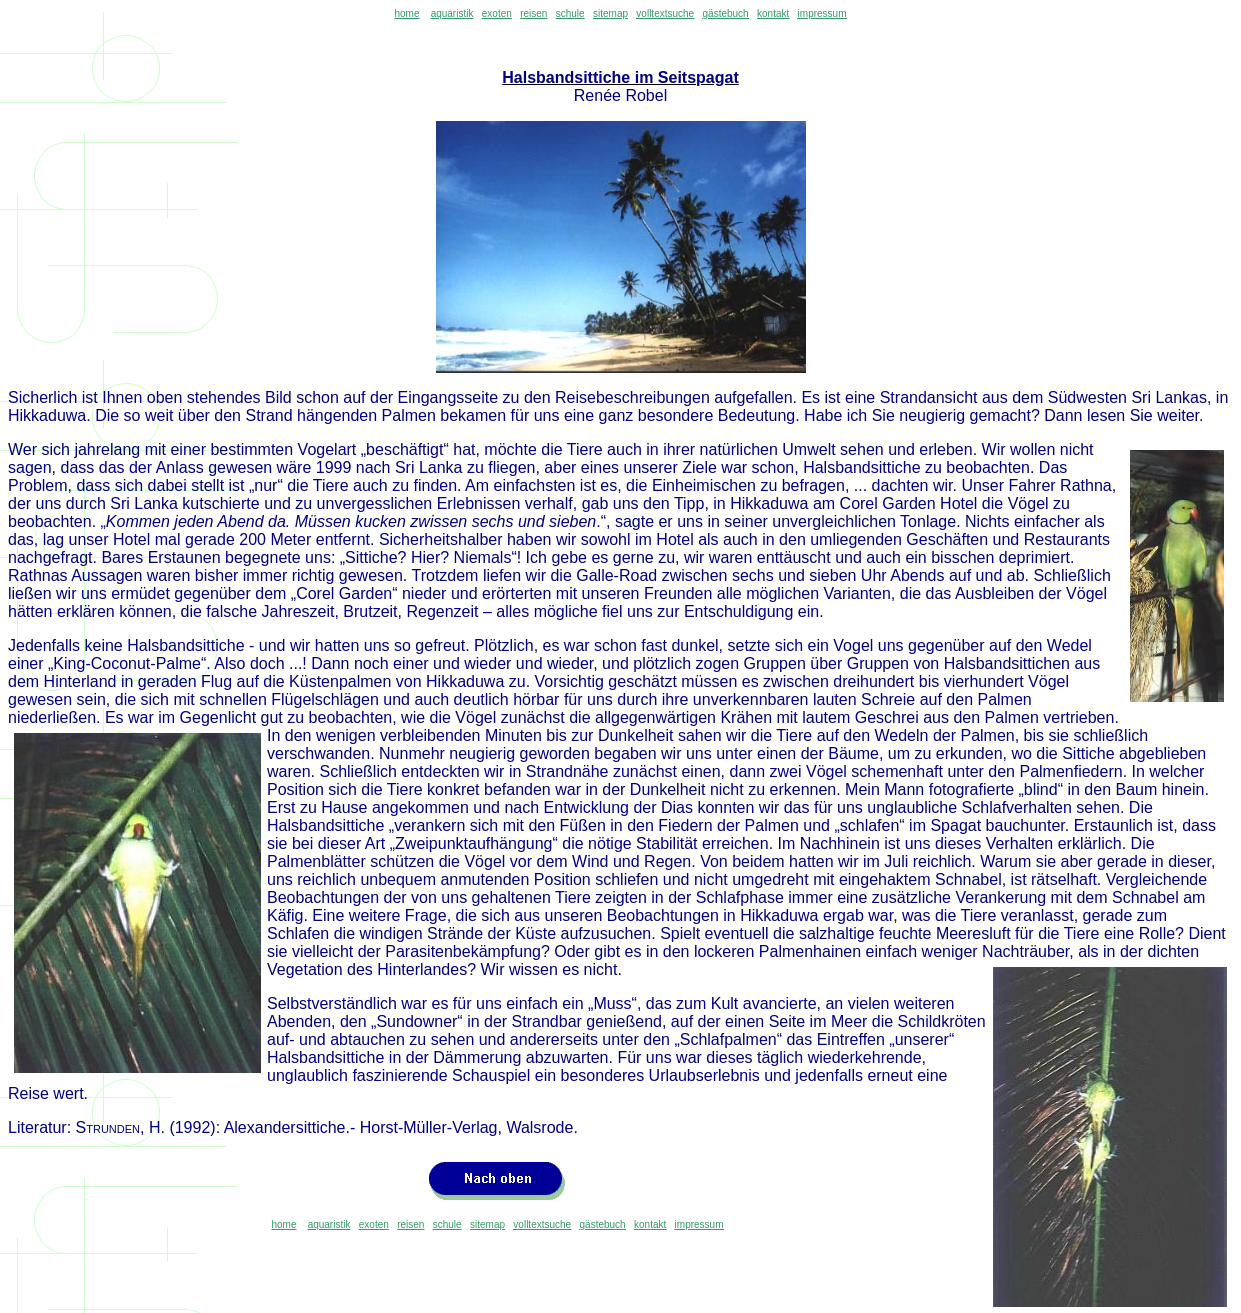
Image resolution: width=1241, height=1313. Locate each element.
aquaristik (452, 13)
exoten (497, 13)
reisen (533, 13)
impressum (822, 13)
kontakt (773, 13)
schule (570, 13)
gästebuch (726, 13)
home (406, 13)
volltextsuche (665, 13)
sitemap (610, 13)
